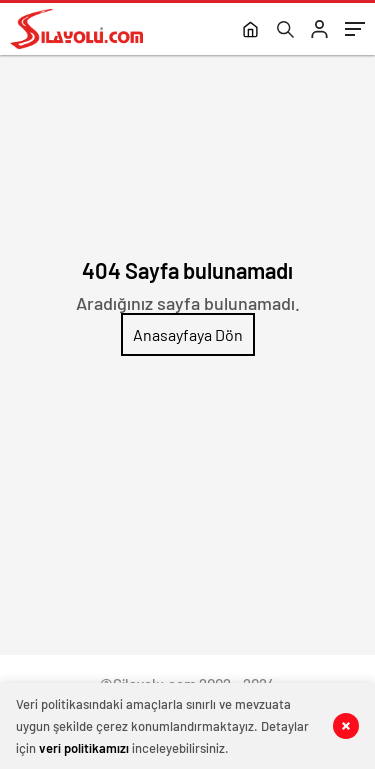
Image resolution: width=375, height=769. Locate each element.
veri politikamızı (84, 748)
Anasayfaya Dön (188, 334)
